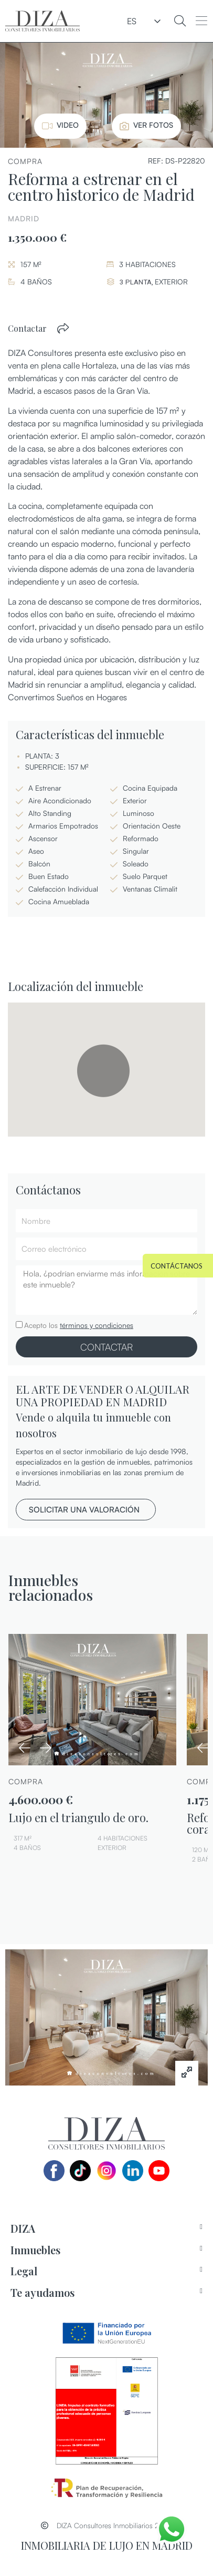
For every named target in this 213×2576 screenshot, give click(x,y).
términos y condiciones (96, 1325)
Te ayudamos (42, 2292)
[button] (201, 21)
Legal (23, 2271)
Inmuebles (35, 2250)
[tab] (106, 2228)
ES (131, 21)
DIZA (22, 2228)
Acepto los (78, 1325)
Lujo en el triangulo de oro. (78, 1817)
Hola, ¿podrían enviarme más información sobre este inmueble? (106, 1290)
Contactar (27, 328)
